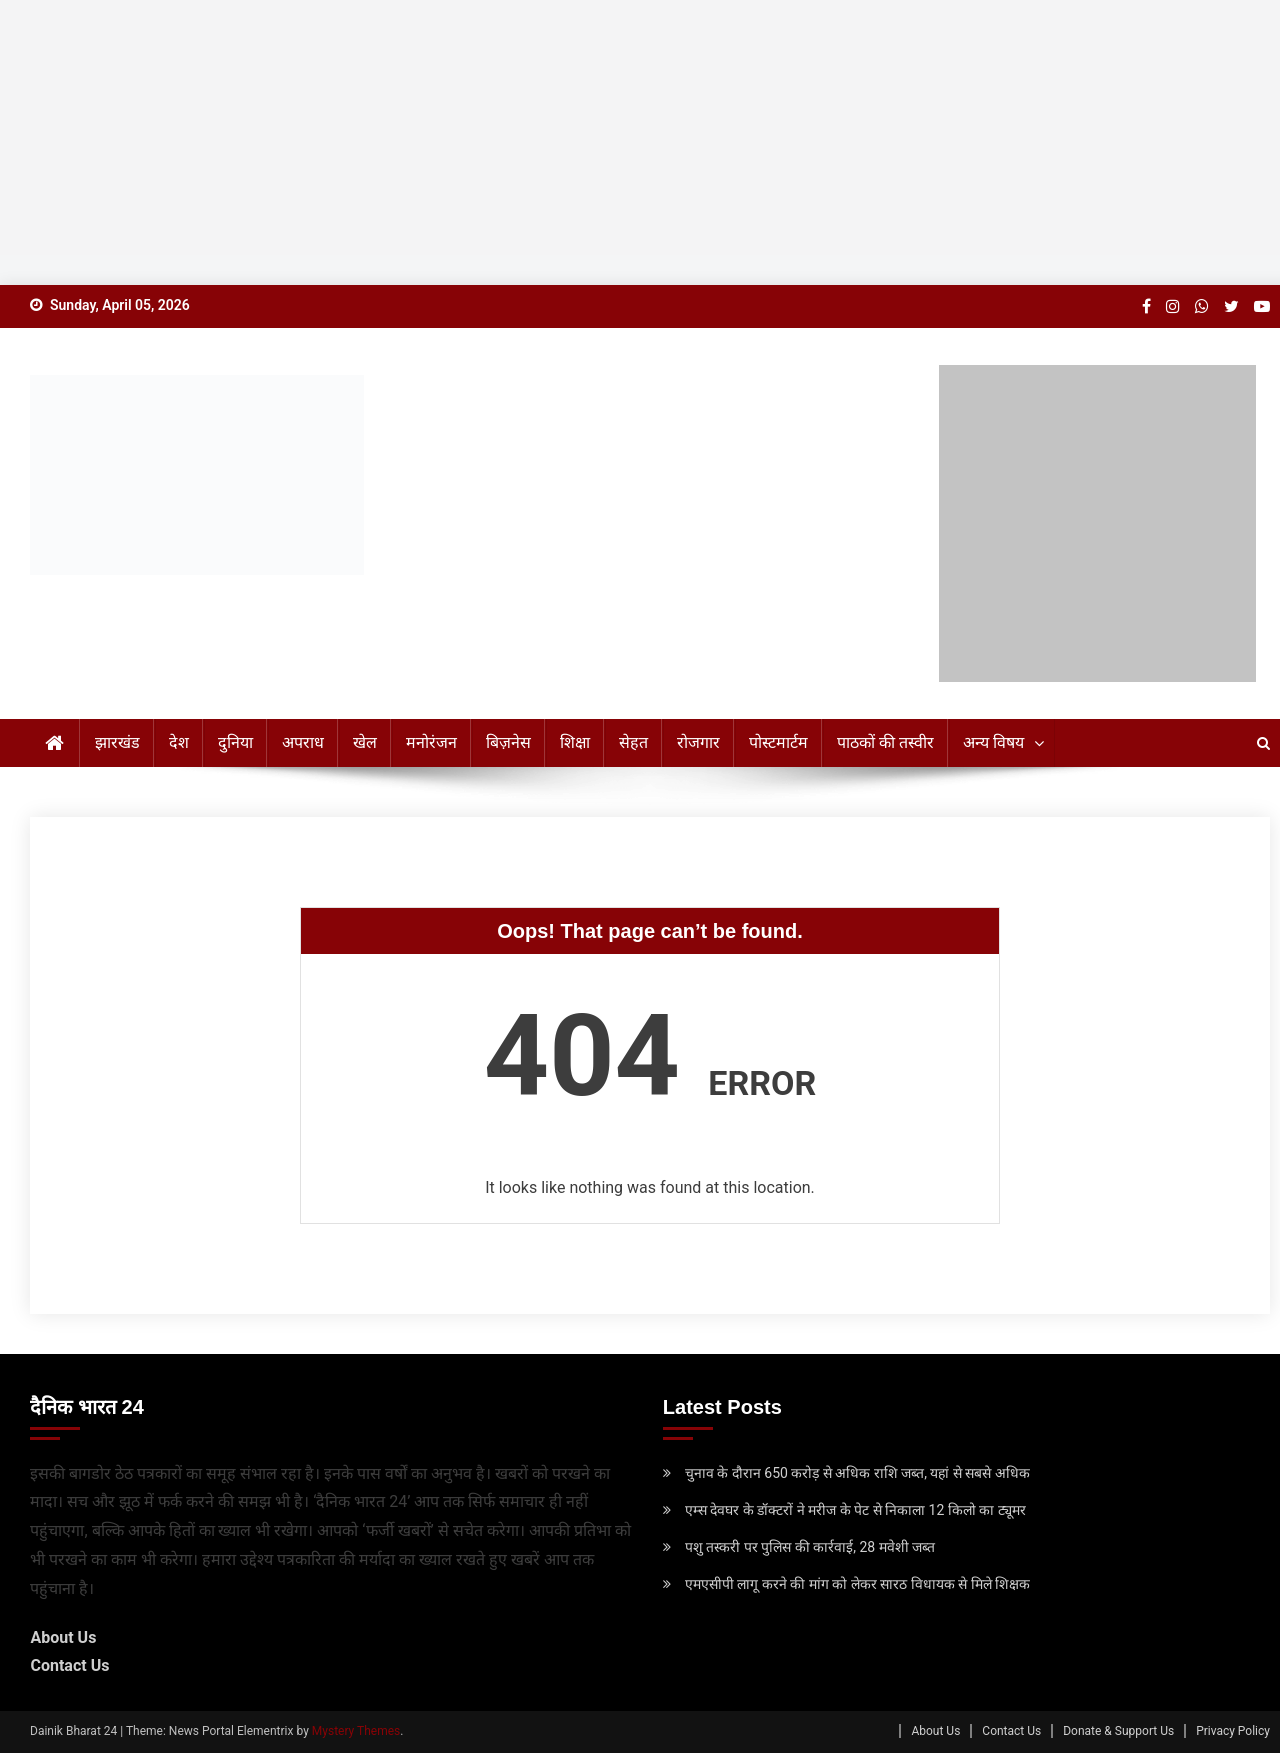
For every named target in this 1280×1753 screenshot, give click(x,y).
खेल (365, 742)
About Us (63, 1637)
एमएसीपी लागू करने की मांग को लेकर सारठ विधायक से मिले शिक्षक (857, 1584)
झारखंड (117, 742)
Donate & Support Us (1118, 1731)
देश (179, 742)
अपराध (303, 742)
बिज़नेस (508, 742)
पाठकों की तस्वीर (885, 742)
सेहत (633, 742)
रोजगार (698, 742)
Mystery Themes (356, 1731)
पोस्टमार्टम (778, 742)
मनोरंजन (431, 742)
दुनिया (235, 742)
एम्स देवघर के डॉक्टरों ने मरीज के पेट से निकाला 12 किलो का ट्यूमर (855, 1510)
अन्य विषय (993, 742)
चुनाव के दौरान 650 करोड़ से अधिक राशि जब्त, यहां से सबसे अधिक (857, 1473)
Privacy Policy (1233, 1731)
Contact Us (69, 1665)
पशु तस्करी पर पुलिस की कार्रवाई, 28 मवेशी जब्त (810, 1547)
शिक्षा (575, 742)
